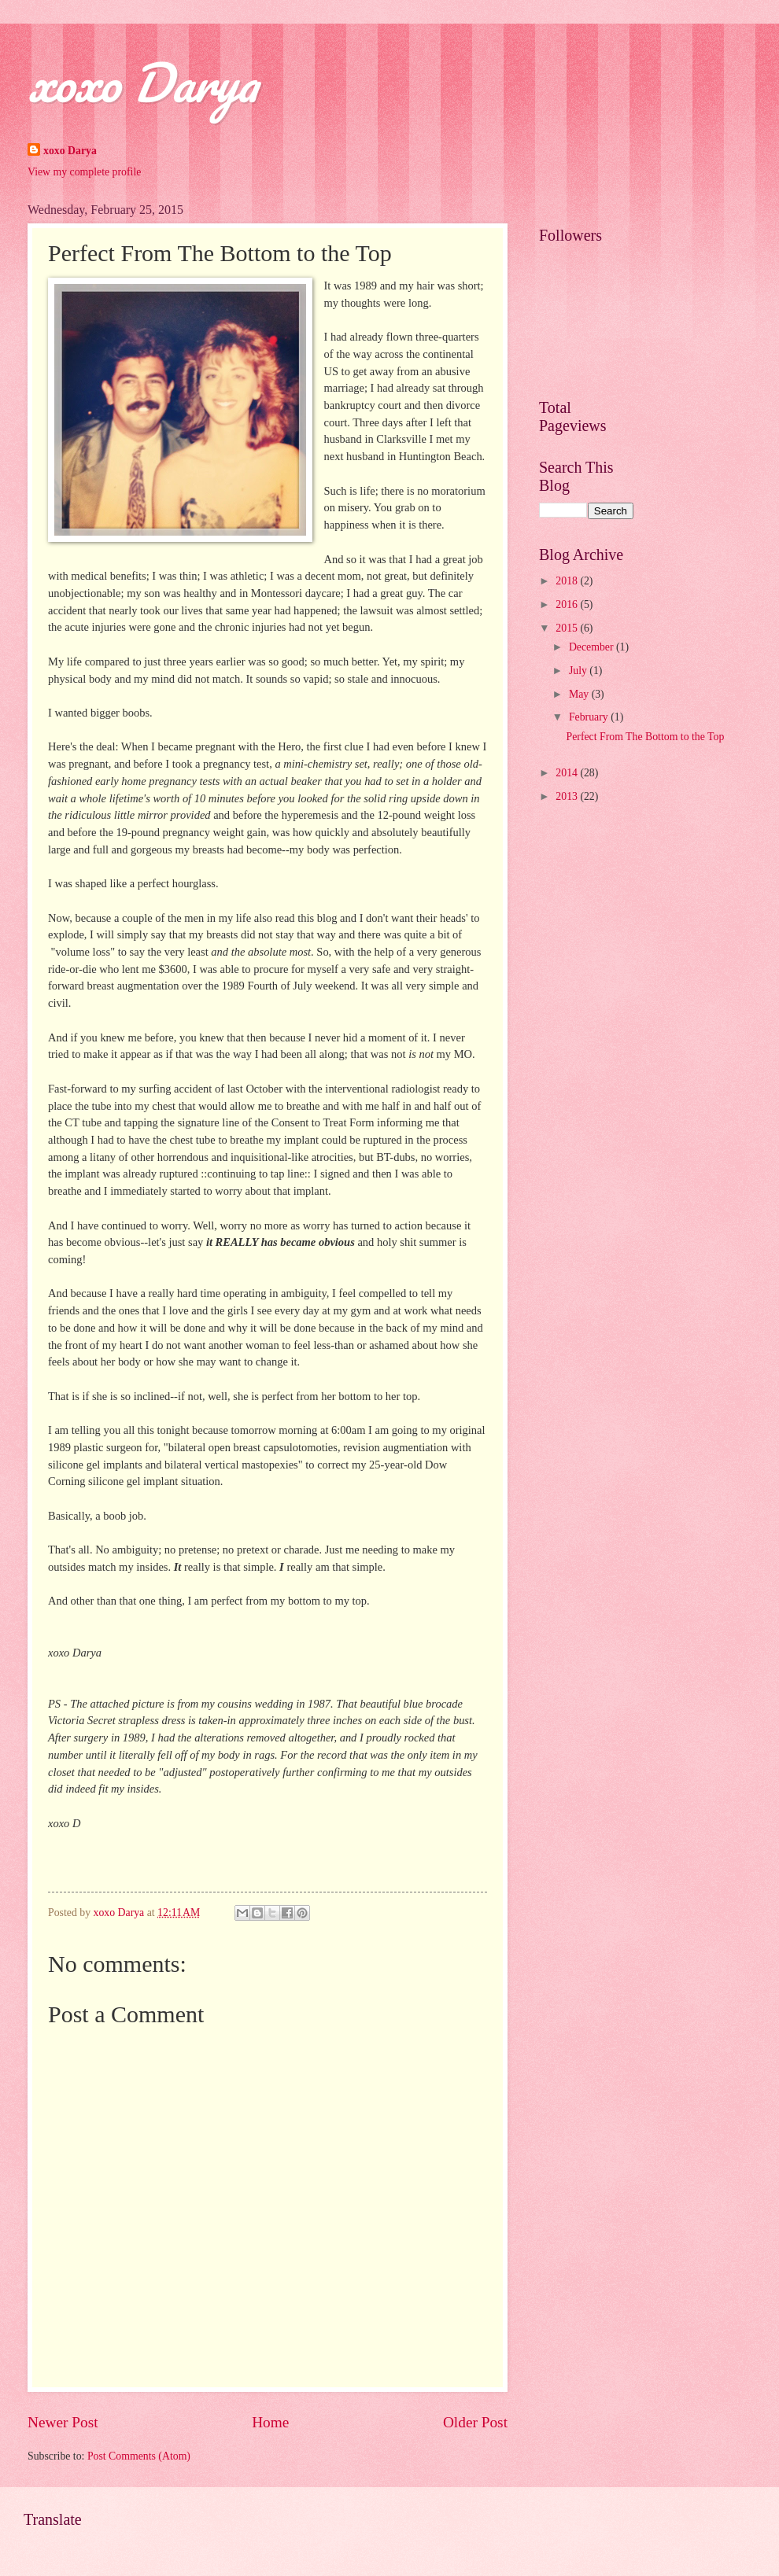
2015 (568, 628)
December (592, 647)
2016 (568, 604)
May (580, 694)
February (590, 717)
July (579, 670)
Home (270, 2422)
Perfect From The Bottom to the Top (645, 737)
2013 (568, 796)
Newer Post (63, 2422)
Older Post (475, 2422)
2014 (568, 773)
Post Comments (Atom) (138, 2456)
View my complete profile (84, 172)
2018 (568, 581)
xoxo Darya (142, 82)
